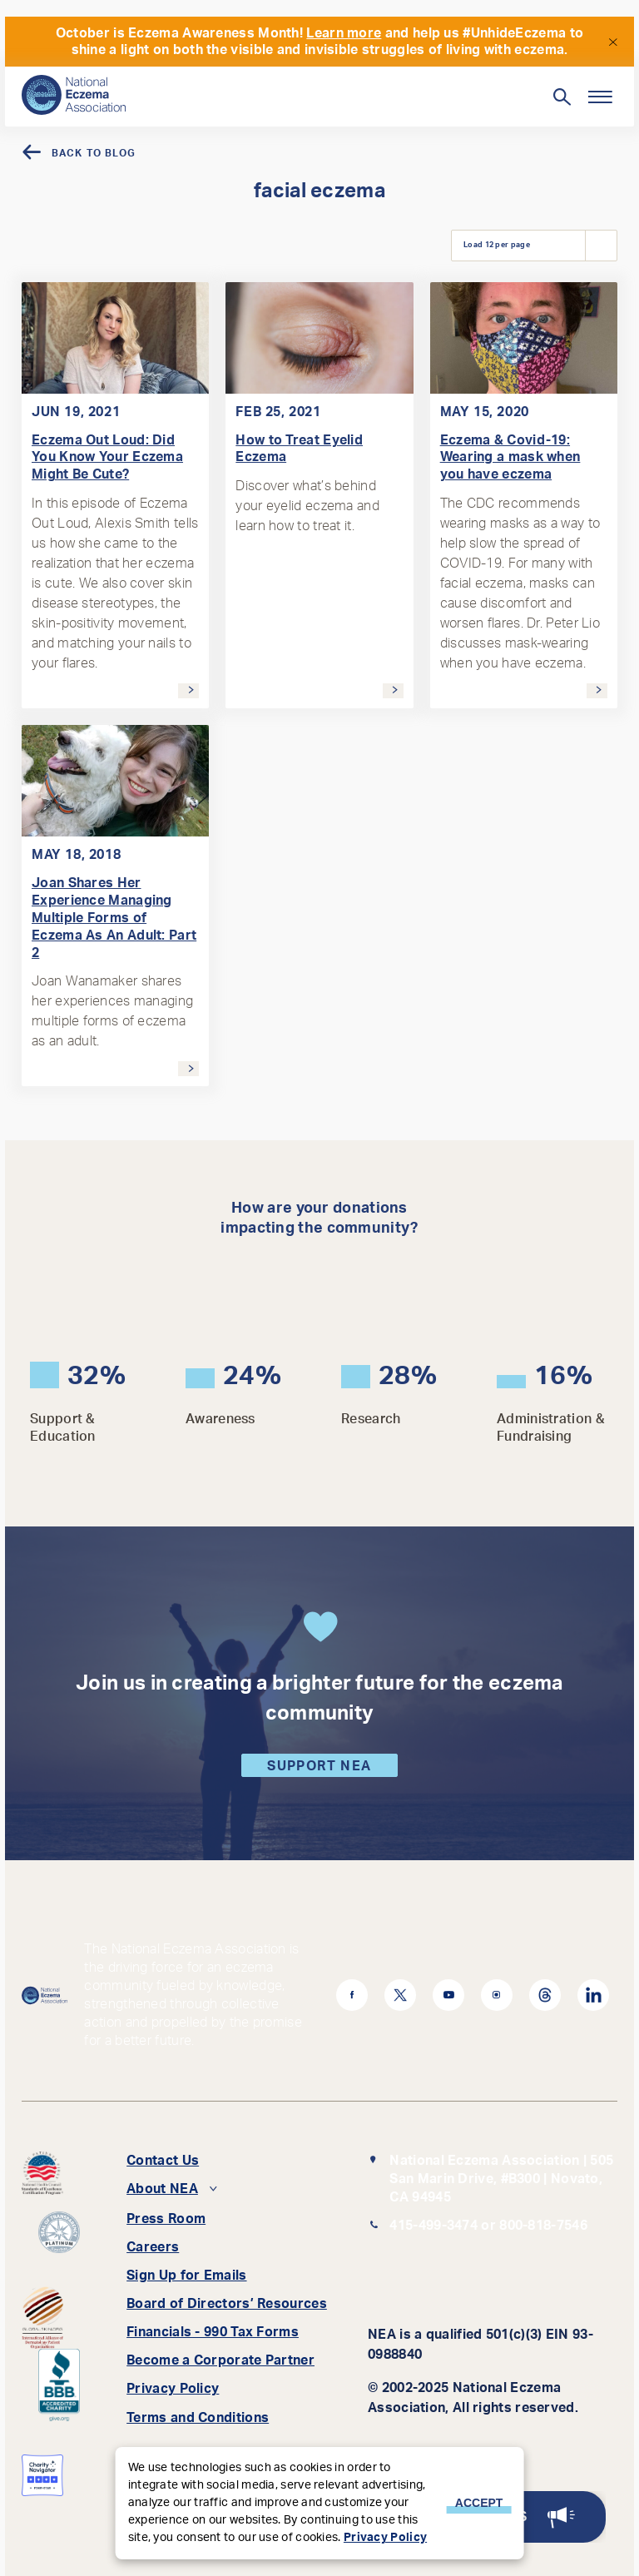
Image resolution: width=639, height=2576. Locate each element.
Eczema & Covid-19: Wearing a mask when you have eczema (510, 458)
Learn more (343, 33)
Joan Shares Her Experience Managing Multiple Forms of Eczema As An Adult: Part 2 (114, 918)
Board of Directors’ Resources (226, 2303)
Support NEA (319, 1766)
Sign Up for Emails (186, 2275)
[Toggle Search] (561, 97)
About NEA (162, 2189)
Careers (152, 2247)
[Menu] (599, 96)
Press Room (166, 2219)
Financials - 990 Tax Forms (212, 2332)
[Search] (292, 89)
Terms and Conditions (197, 2418)
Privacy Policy (172, 2388)
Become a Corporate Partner (220, 2360)
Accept (479, 2502)
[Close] (612, 41)
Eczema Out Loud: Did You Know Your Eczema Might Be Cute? (107, 458)
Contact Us (162, 2160)
